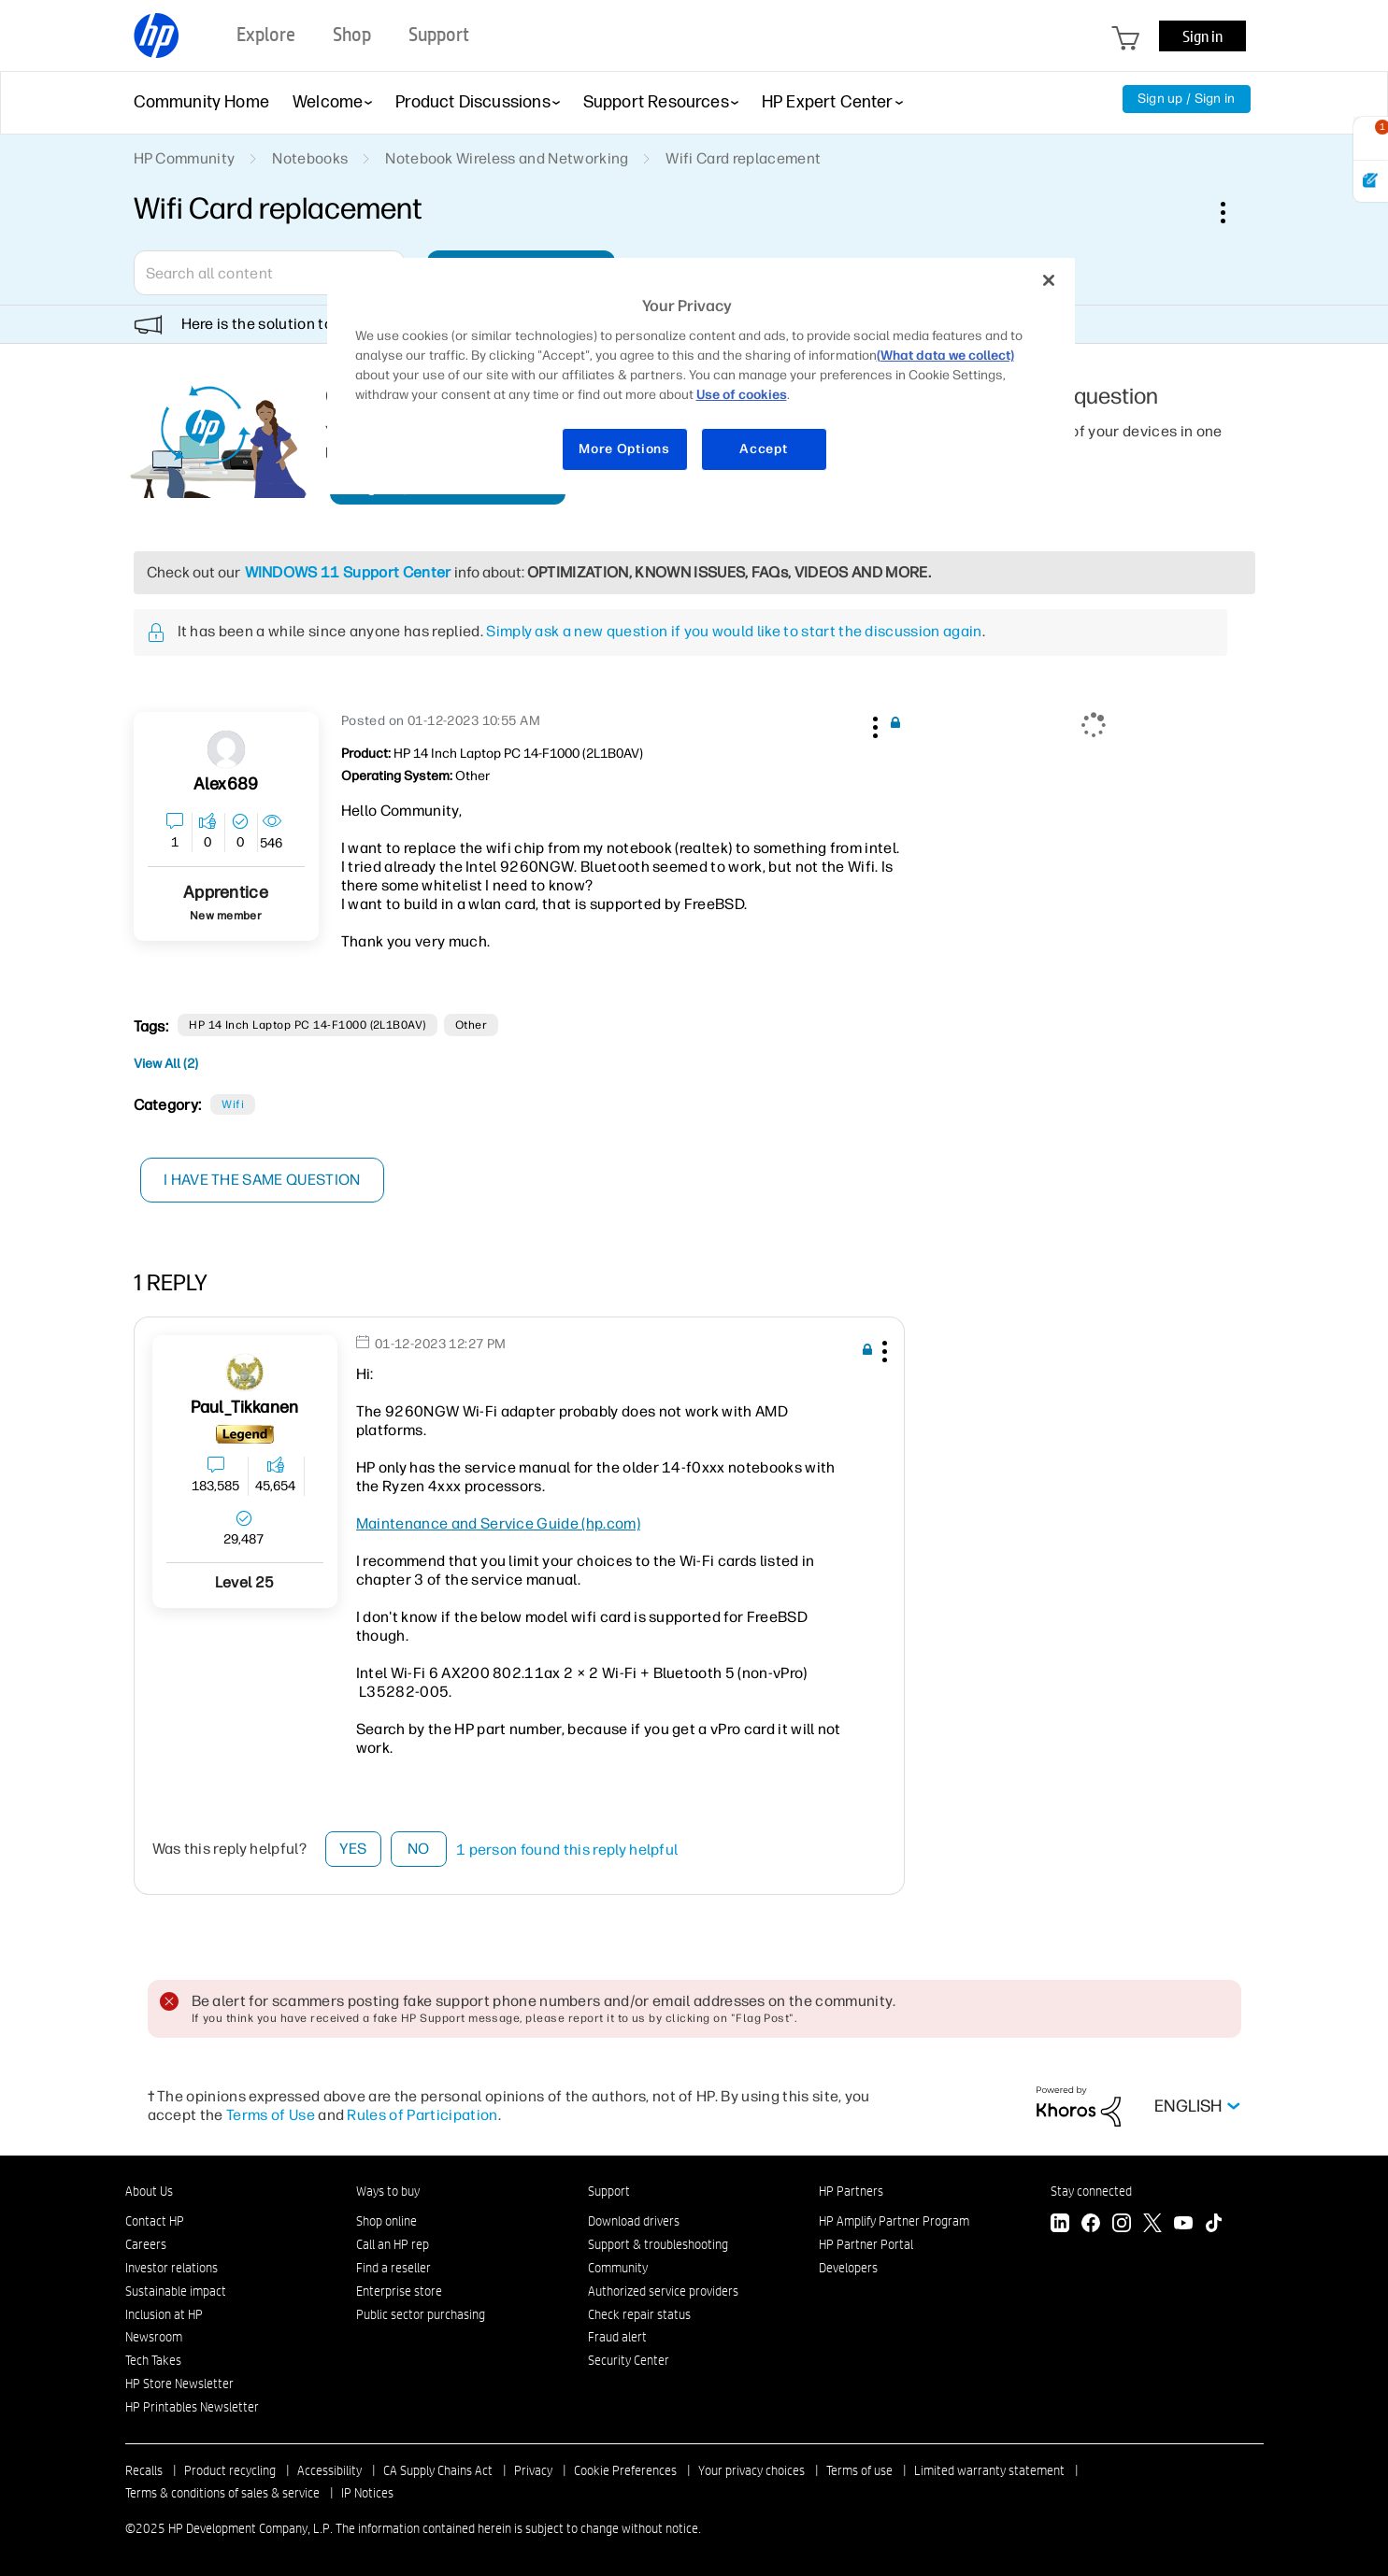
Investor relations (171, 2267)
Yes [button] (352, 1848)
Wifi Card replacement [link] (743, 158)
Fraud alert (617, 2336)
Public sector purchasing (420, 2314)
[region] (701, 376)
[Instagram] (1121, 2225)
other (471, 1025)
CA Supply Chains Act (438, 2470)
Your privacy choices (751, 2470)
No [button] (419, 1848)
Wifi (233, 1104)
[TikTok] (1214, 2225)
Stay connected (1091, 2191)
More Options (624, 449)
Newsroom (153, 2336)
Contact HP (154, 2221)
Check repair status (639, 2314)
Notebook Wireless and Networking (506, 158)
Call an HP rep (392, 2244)
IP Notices (367, 2492)
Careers (145, 2244)
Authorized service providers (663, 2291)
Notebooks (310, 158)
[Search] (269, 272)
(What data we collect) (945, 355)
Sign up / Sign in (1187, 99)
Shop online (386, 2221)
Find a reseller (393, 2267)
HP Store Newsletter (179, 2383)
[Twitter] (1152, 2225)
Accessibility (329, 2470)
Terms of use (859, 2470)
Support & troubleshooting (658, 2244)
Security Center (628, 2360)
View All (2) (166, 1064)
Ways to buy (388, 2191)
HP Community (185, 158)
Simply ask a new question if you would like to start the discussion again (733, 631)
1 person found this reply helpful (567, 1849)
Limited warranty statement (989, 2470)
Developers (848, 2267)
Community (618, 2267)
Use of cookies (741, 395)
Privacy (533, 2470)
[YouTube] (1183, 2225)
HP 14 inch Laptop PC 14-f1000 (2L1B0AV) (307, 1025)
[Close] (1048, 280)
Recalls (144, 2470)
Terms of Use (270, 2115)
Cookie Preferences (625, 2470)
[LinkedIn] (1060, 2225)
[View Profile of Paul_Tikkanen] (244, 1407)
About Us (149, 2191)
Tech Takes (153, 2360)
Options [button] (1233, 212)
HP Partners (851, 2191)
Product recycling (230, 2470)
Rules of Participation (422, 2115)
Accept (763, 449)
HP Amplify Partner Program (894, 2221)
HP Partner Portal (866, 2244)
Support (609, 2191)
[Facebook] (1090, 2225)
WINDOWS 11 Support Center (348, 572)
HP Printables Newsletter (192, 2406)
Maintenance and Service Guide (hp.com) (498, 1523)
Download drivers (634, 2221)
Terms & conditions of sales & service (222, 2492)
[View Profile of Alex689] (225, 784)
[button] (873, 724)
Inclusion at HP (164, 2314)
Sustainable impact (175, 2291)
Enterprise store (399, 2291)
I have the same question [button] (264, 1179)
